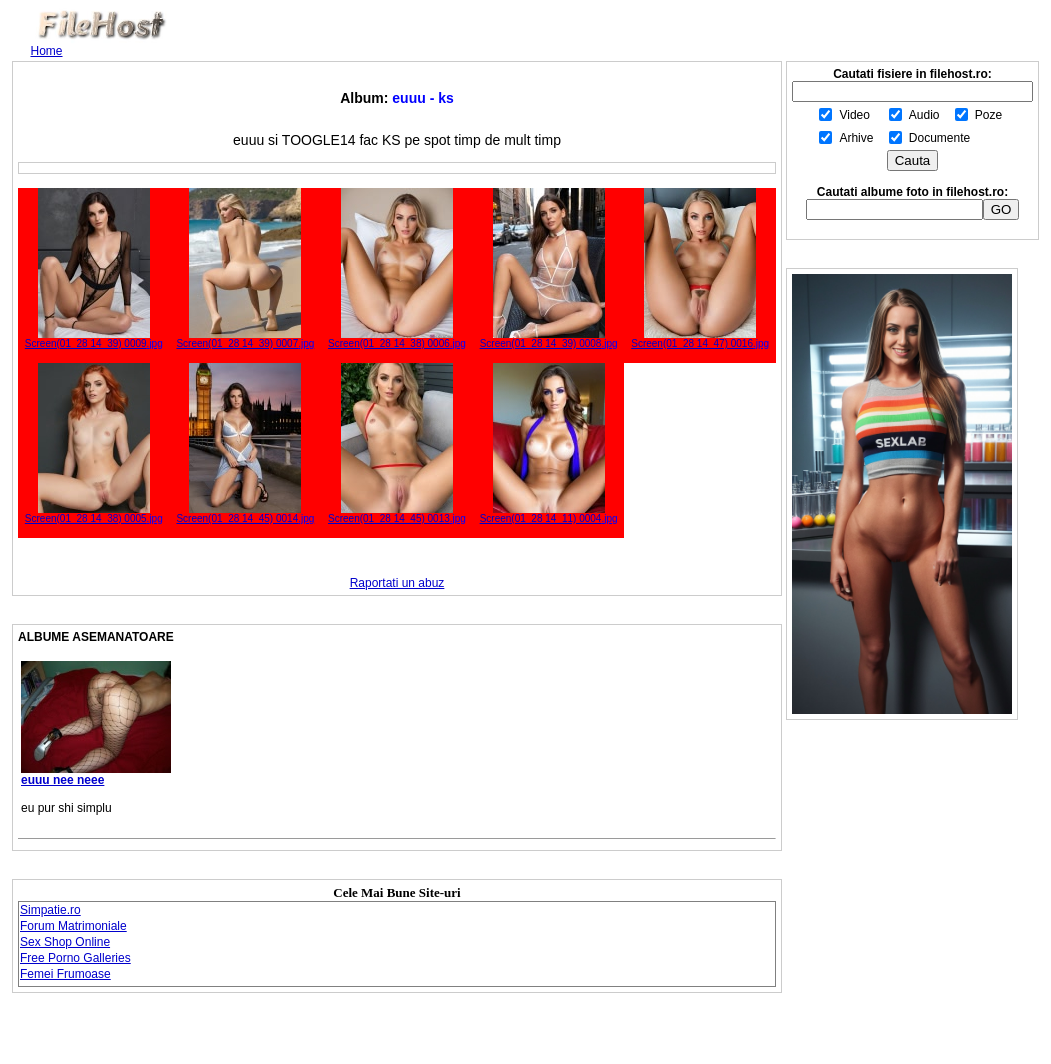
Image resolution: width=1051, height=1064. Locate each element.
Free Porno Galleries (75, 958)
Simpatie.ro (50, 910)
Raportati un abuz (397, 583)
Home (47, 51)
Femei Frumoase (65, 974)
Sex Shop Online (65, 942)
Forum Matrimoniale (73, 926)
